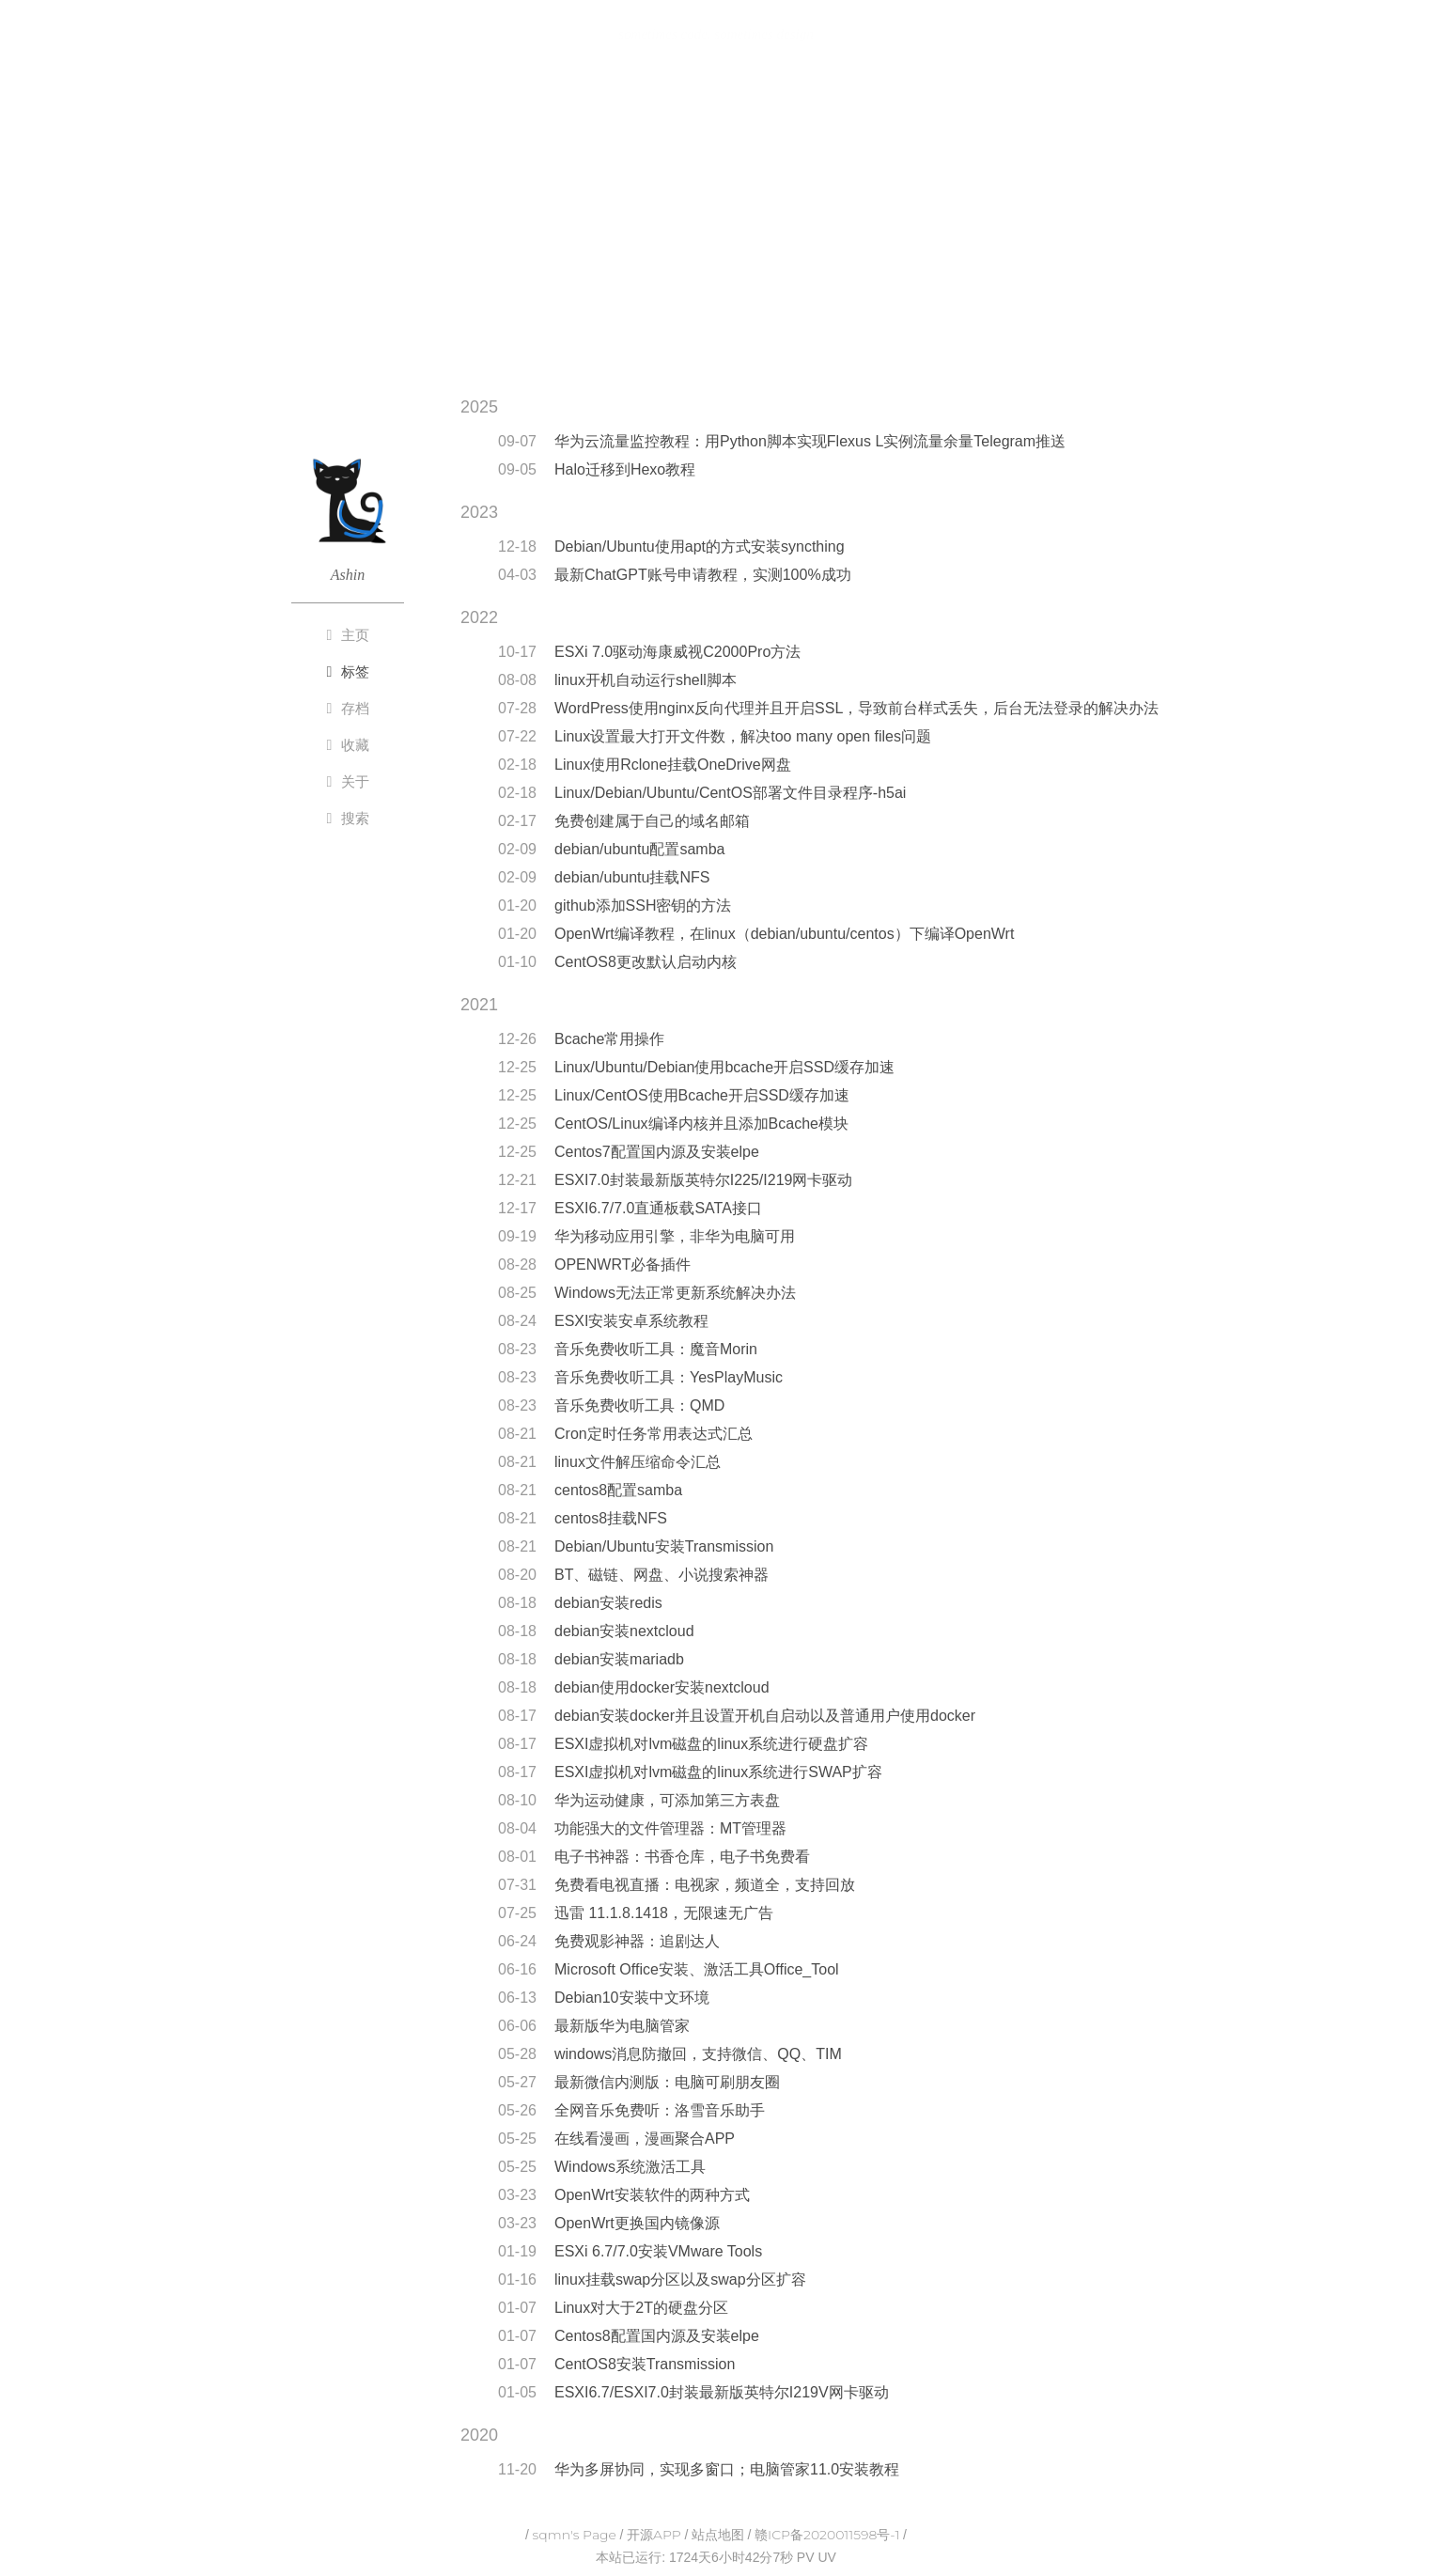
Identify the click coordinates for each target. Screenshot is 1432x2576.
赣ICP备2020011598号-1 (827, 2534)
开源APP (654, 2534)
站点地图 (718, 2534)
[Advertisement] (716, 228)
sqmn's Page (574, 2534)
